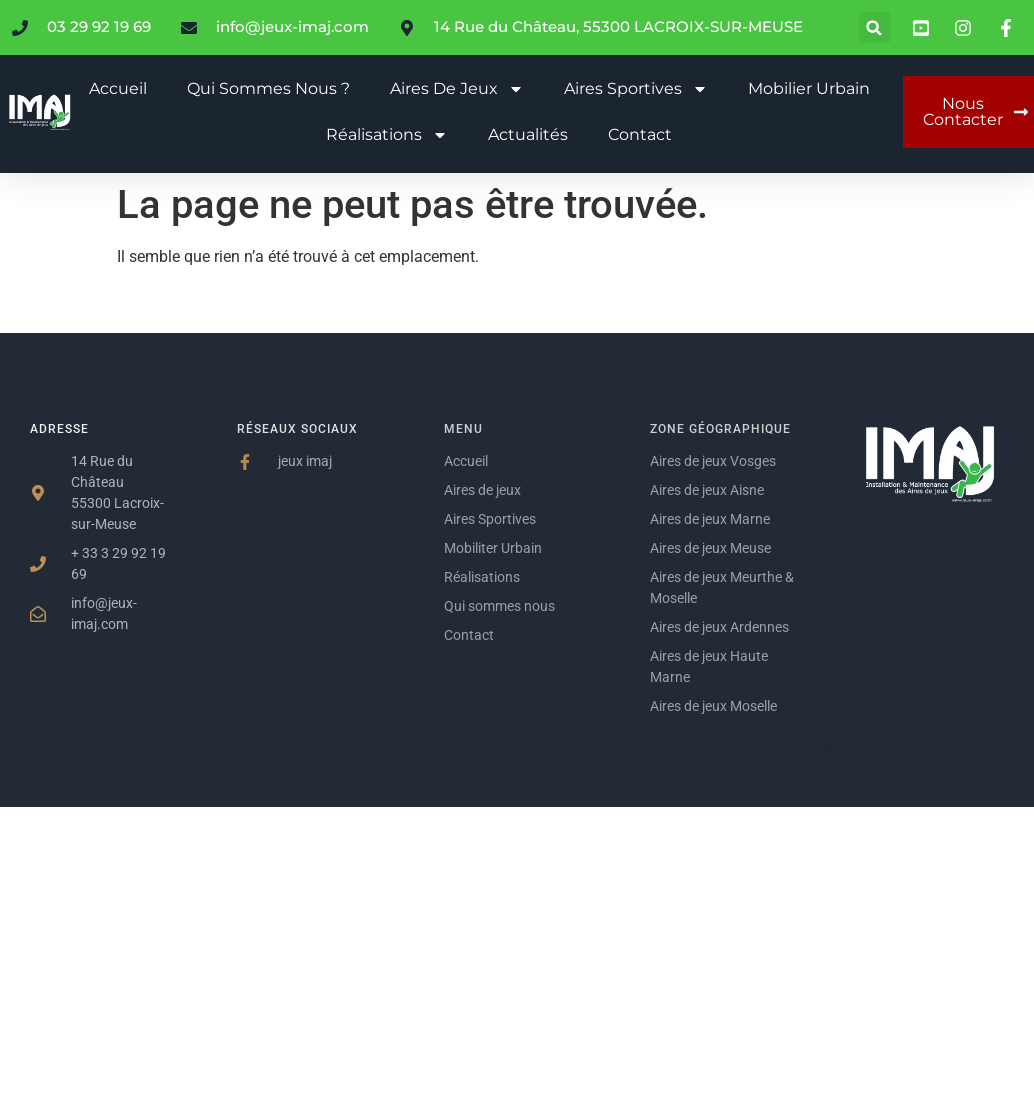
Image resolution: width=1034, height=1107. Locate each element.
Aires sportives (636, 89)
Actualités (528, 134)
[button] (874, 27)
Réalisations (387, 135)
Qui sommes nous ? (268, 88)
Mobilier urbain (809, 88)
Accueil (118, 88)
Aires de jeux (457, 89)
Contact (640, 134)
